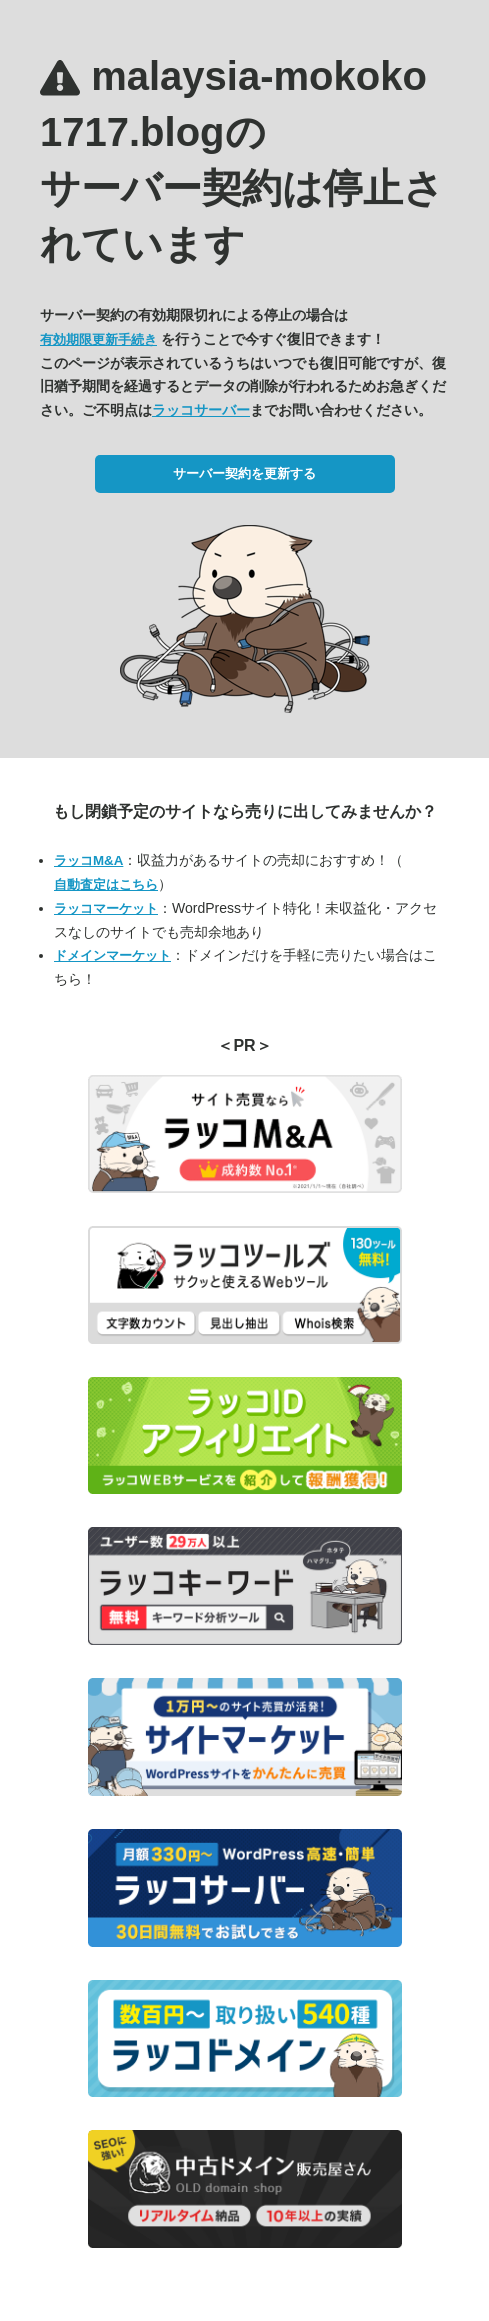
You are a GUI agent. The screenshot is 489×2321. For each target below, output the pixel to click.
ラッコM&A (88, 860)
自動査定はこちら (106, 884)
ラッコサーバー (201, 410)
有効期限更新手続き (98, 339)
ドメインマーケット (112, 955)
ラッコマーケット (106, 908)
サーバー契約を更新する (244, 473)
